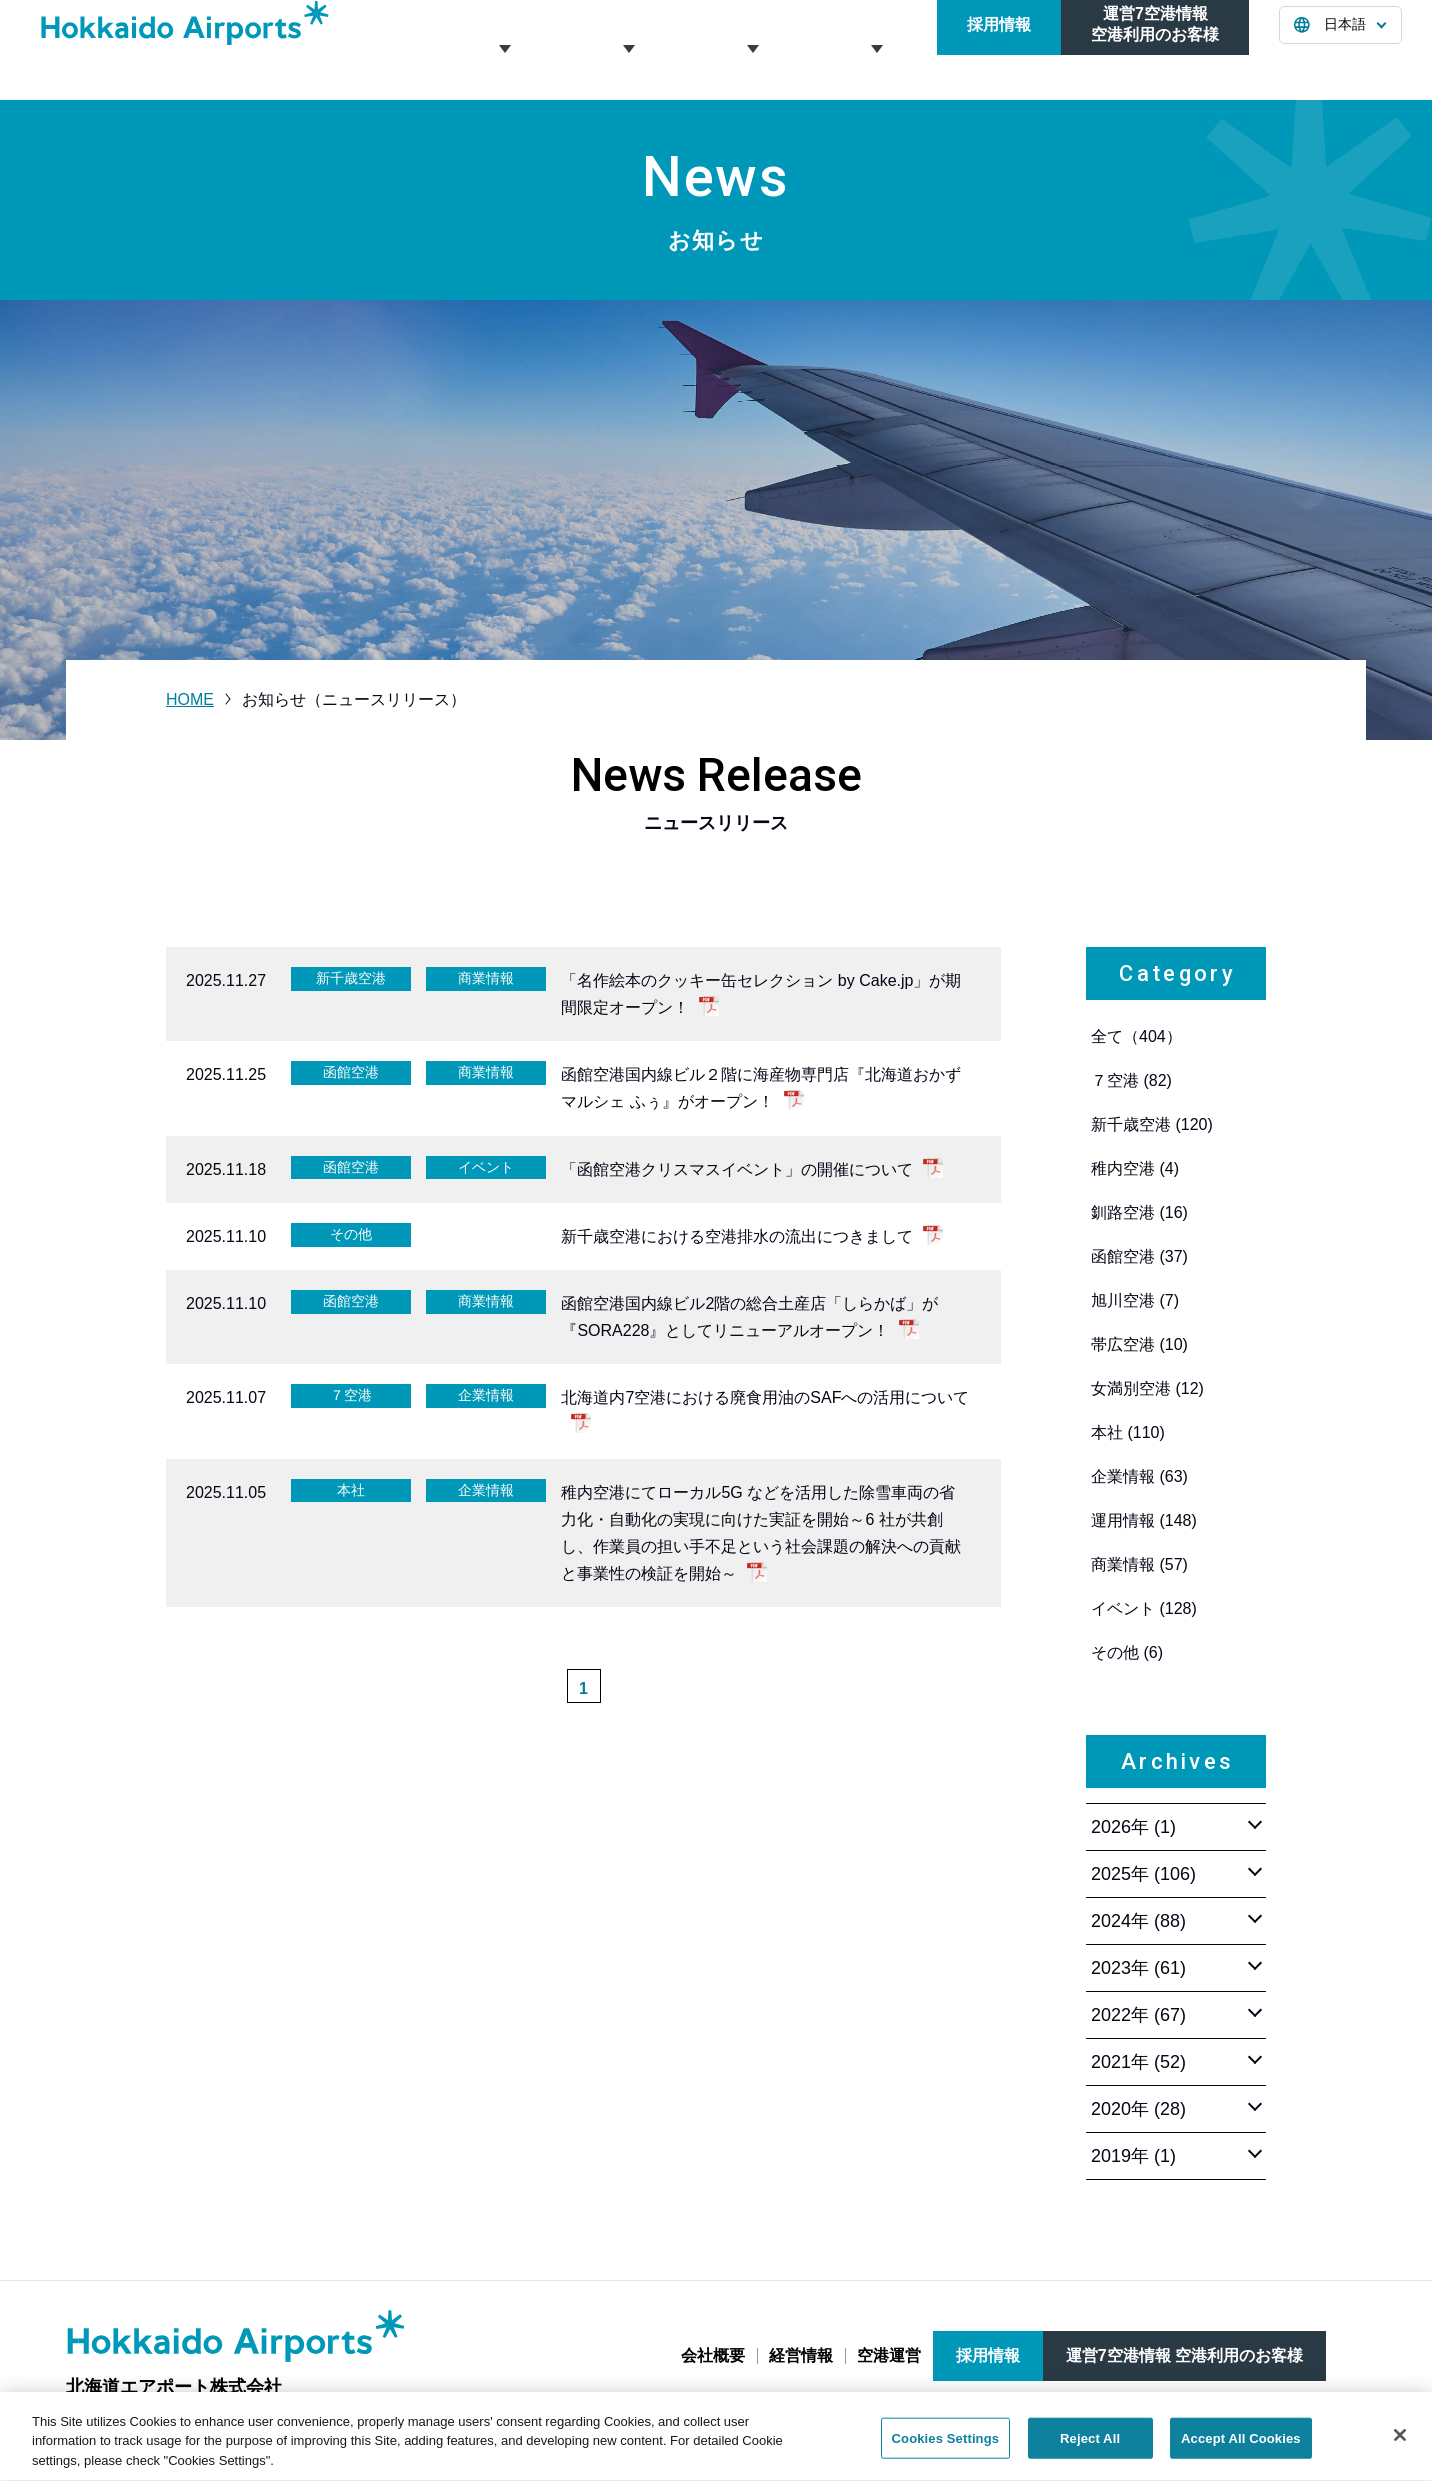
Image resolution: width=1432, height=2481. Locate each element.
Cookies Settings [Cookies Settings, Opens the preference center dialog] (946, 2449)
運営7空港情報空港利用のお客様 (1155, 49)
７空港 (1131, 1080)
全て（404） (1136, 1036)
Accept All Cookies (1241, 2449)
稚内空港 (1135, 1168)
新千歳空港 (1152, 1124)
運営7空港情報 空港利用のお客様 (1184, 2355)
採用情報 (999, 49)
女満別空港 (1147, 1388)
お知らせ (875, 49)
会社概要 (503, 49)
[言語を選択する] (1340, 50)
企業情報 (1139, 1476)
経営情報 (627, 49)
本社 (1128, 1432)
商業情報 (1139, 1564)
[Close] (1400, 2446)
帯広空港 (1139, 1344)
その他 (1127, 1652)
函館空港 (1139, 1256)
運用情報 (1144, 1520)
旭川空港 (1135, 1300)
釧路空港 (1139, 1212)
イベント (1144, 1608)
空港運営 (751, 49)
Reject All (1090, 2449)
